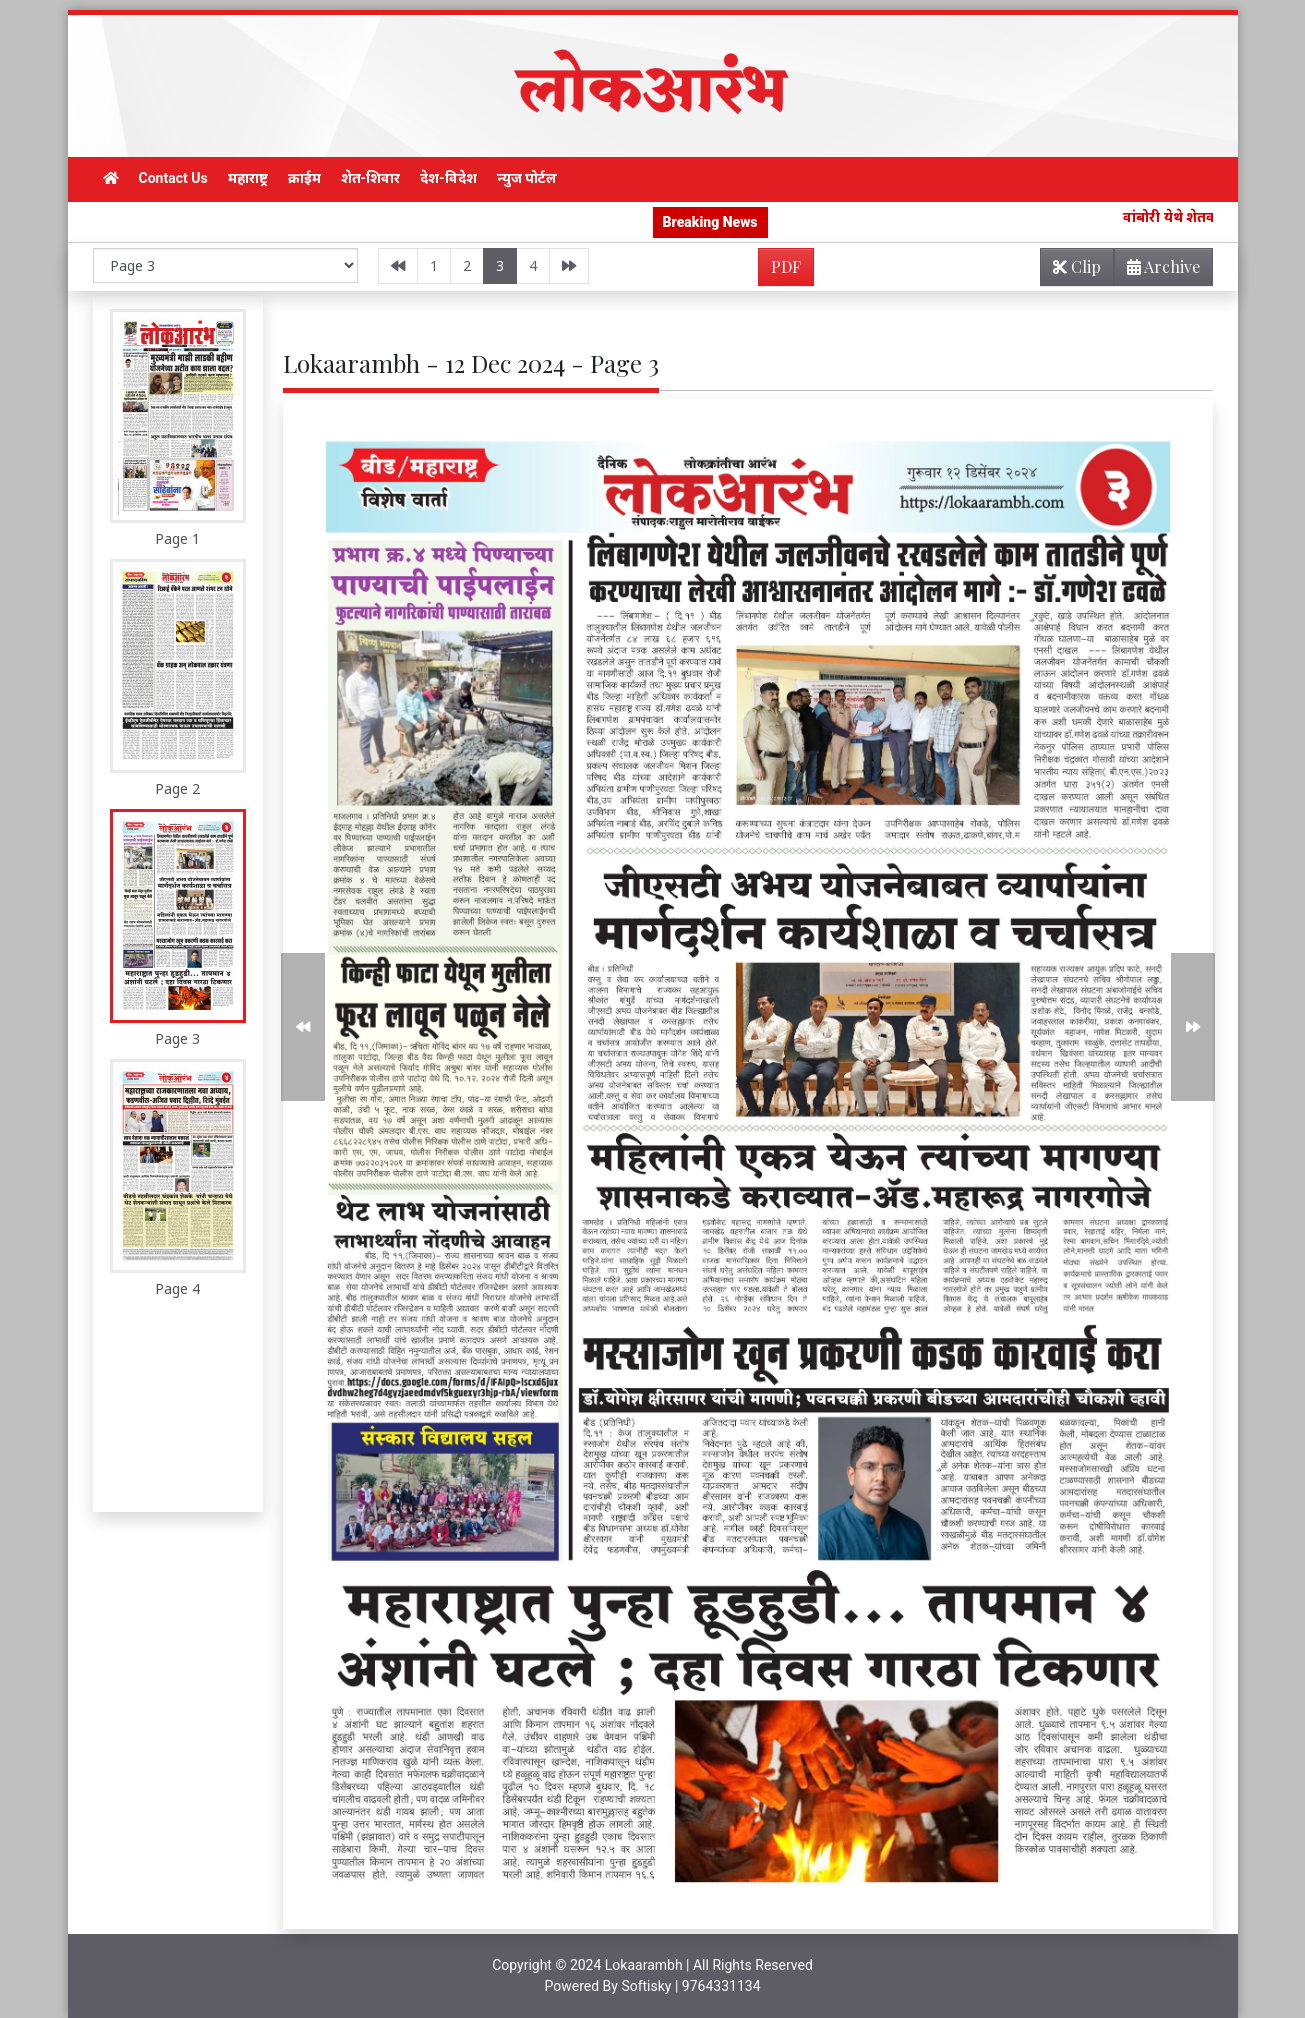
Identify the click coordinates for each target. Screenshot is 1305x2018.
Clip (1077, 266)
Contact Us (173, 178)
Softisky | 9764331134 (690, 1986)
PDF (786, 266)
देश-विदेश (448, 178)
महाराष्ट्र (248, 178)
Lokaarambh (644, 1965)
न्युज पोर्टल (527, 178)
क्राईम (304, 178)
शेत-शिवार (371, 178)
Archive (1157, 270)
